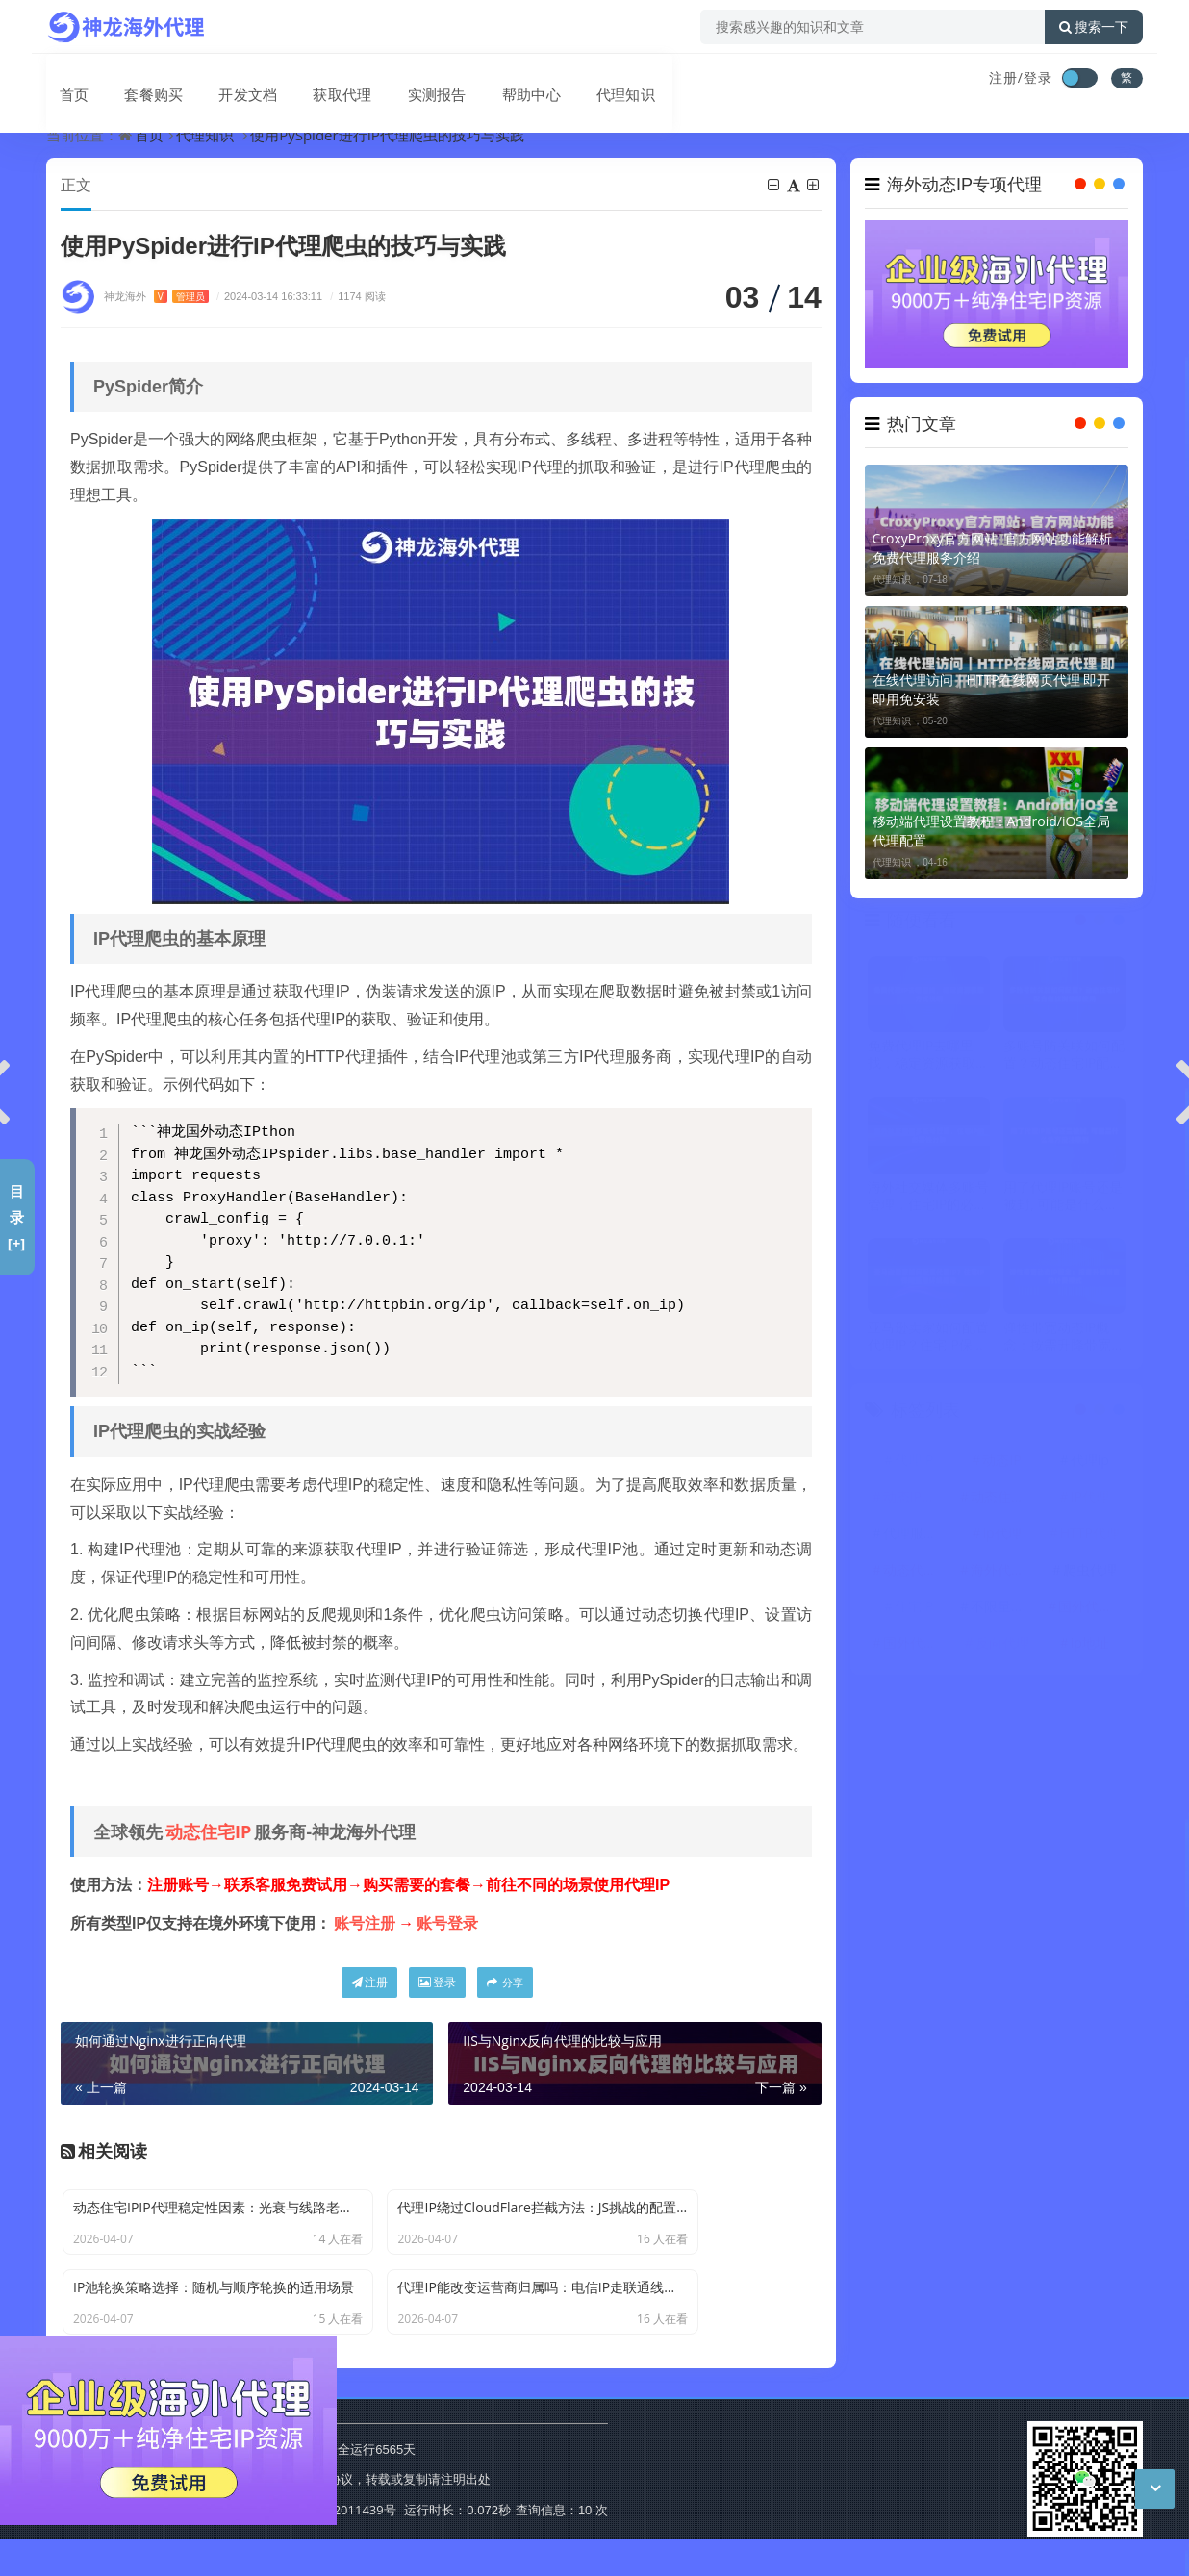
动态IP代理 (916, 1498)
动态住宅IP (208, 1832)
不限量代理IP (1004, 1608)
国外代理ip (1091, 1608)
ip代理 (1001, 1535)
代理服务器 (916, 1535)
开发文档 (227, 79)
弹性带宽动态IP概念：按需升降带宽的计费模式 (1064, 1338)
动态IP (1001, 1461)
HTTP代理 (1090, 1535)
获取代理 (317, 79)
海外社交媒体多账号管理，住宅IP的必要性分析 (928, 1197)
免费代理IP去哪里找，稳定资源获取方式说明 (928, 1056)
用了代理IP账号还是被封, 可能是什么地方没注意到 (1063, 1197)
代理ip (1090, 1461)
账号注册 (364, 1923)
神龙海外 (156, 297)
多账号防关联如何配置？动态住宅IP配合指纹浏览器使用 (1064, 1056)
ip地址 (1090, 1644)
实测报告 (408, 79)
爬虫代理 (1090, 1571)
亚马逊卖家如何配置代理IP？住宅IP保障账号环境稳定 (928, 1338)
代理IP (914, 1461)
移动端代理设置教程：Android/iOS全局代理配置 (991, 830)
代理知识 (589, 79)
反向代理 (1002, 1644)
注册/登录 (1020, 77)
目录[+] (17, 1216)
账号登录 (447, 1923)
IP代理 (1090, 1498)
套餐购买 (136, 79)
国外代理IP (916, 1644)
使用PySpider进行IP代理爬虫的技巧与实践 (387, 134)
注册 (369, 1983)
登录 (437, 1983)
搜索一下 (1093, 27)
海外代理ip (1003, 1571)
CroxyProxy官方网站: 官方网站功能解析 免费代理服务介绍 (993, 548)
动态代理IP (916, 1571)
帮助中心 (498, 79)
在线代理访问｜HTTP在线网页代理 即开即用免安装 (992, 689)
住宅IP (914, 1608)
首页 (61, 79)
